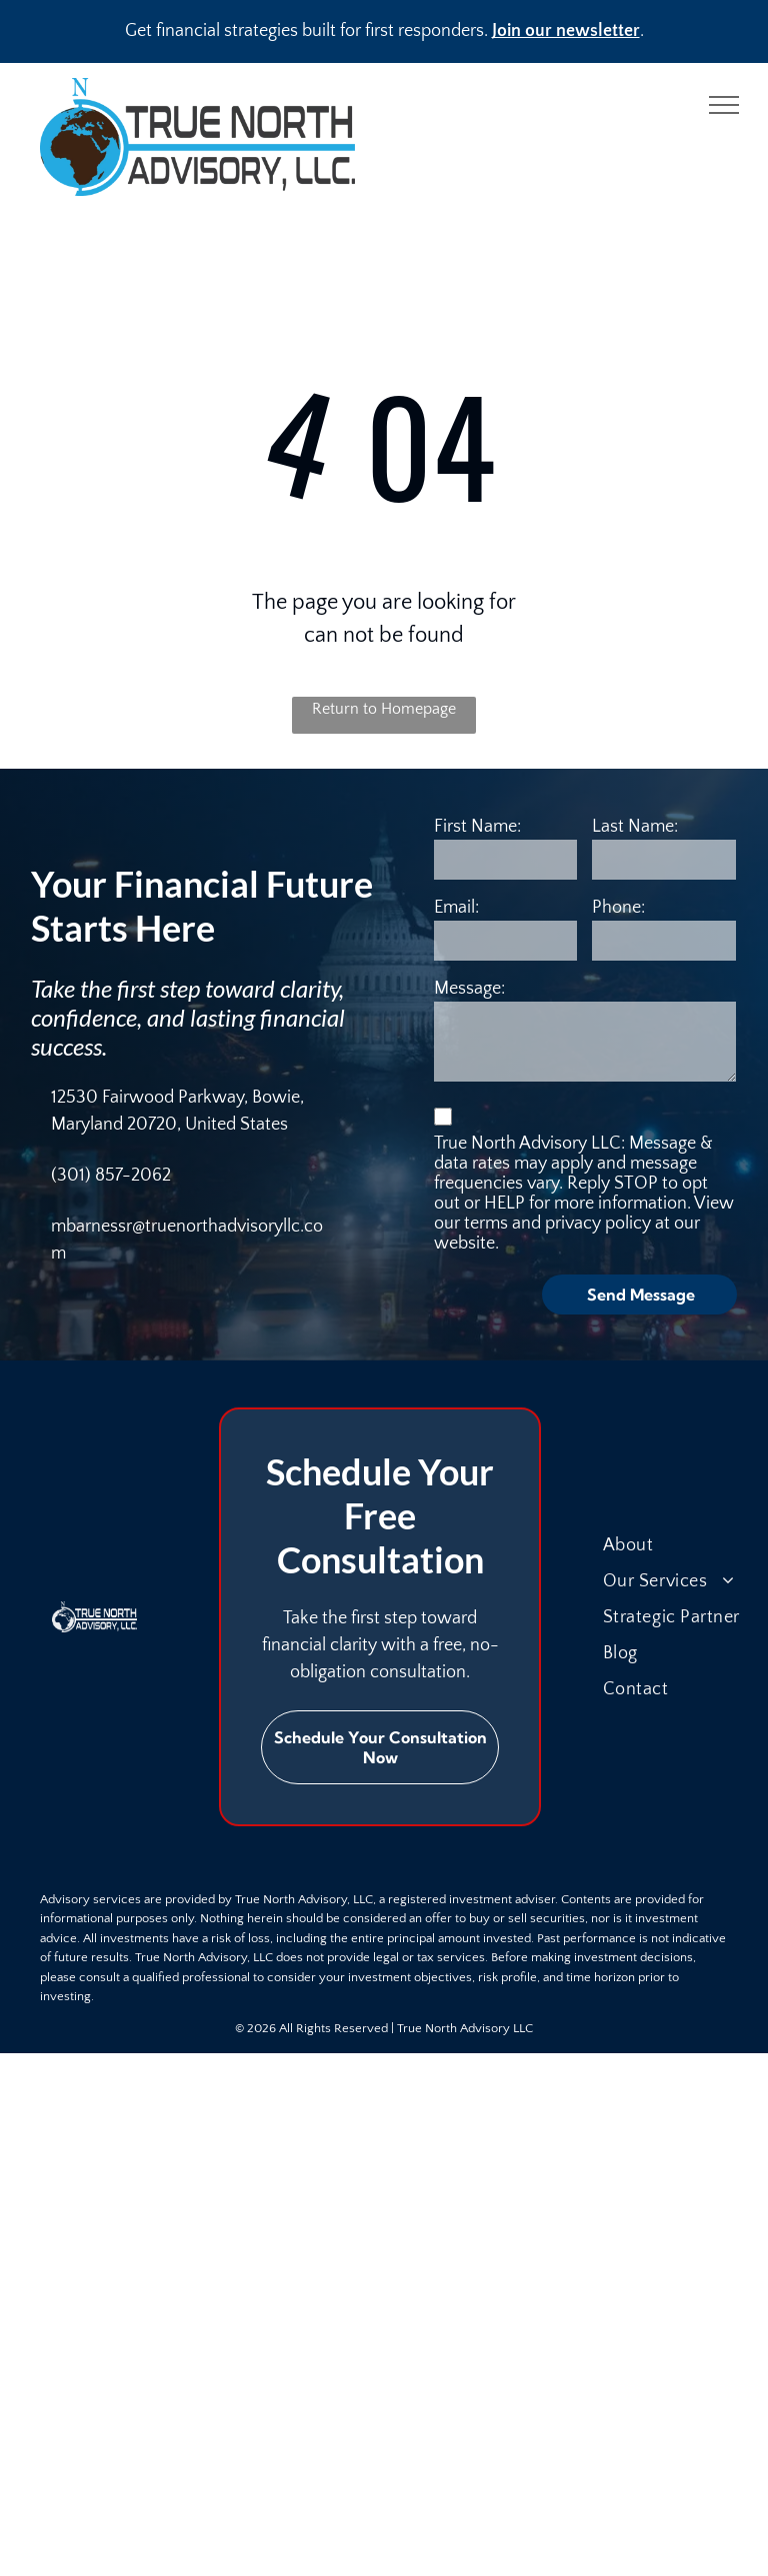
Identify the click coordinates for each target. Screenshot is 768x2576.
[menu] (724, 105)
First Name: (477, 827)
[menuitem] (684, 1545)
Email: (456, 908)
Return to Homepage (384, 709)
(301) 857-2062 (111, 1176)
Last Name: (635, 827)
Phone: (618, 908)
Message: (469, 989)
